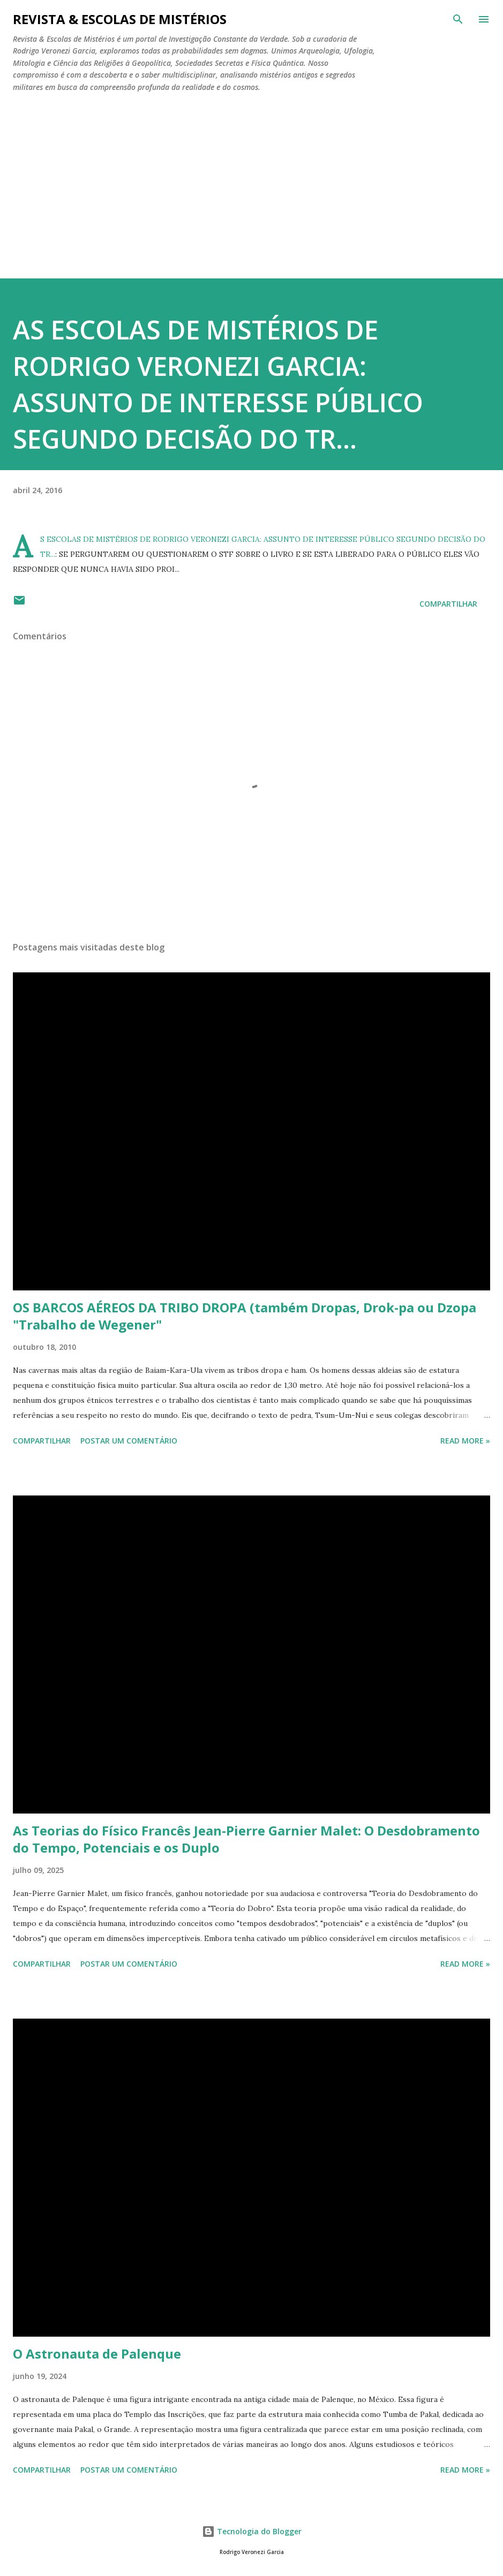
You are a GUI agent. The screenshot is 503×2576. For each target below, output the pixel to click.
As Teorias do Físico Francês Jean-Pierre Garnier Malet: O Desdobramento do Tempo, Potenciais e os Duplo (246, 1839)
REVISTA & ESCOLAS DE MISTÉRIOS (120, 19)
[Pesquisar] (458, 19)
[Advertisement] (251, 181)
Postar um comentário (128, 1441)
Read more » (465, 1441)
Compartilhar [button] (448, 604)
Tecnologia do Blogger (252, 2531)
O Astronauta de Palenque (97, 2353)
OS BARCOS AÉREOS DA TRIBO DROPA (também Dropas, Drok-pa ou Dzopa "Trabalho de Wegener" (244, 1315)
